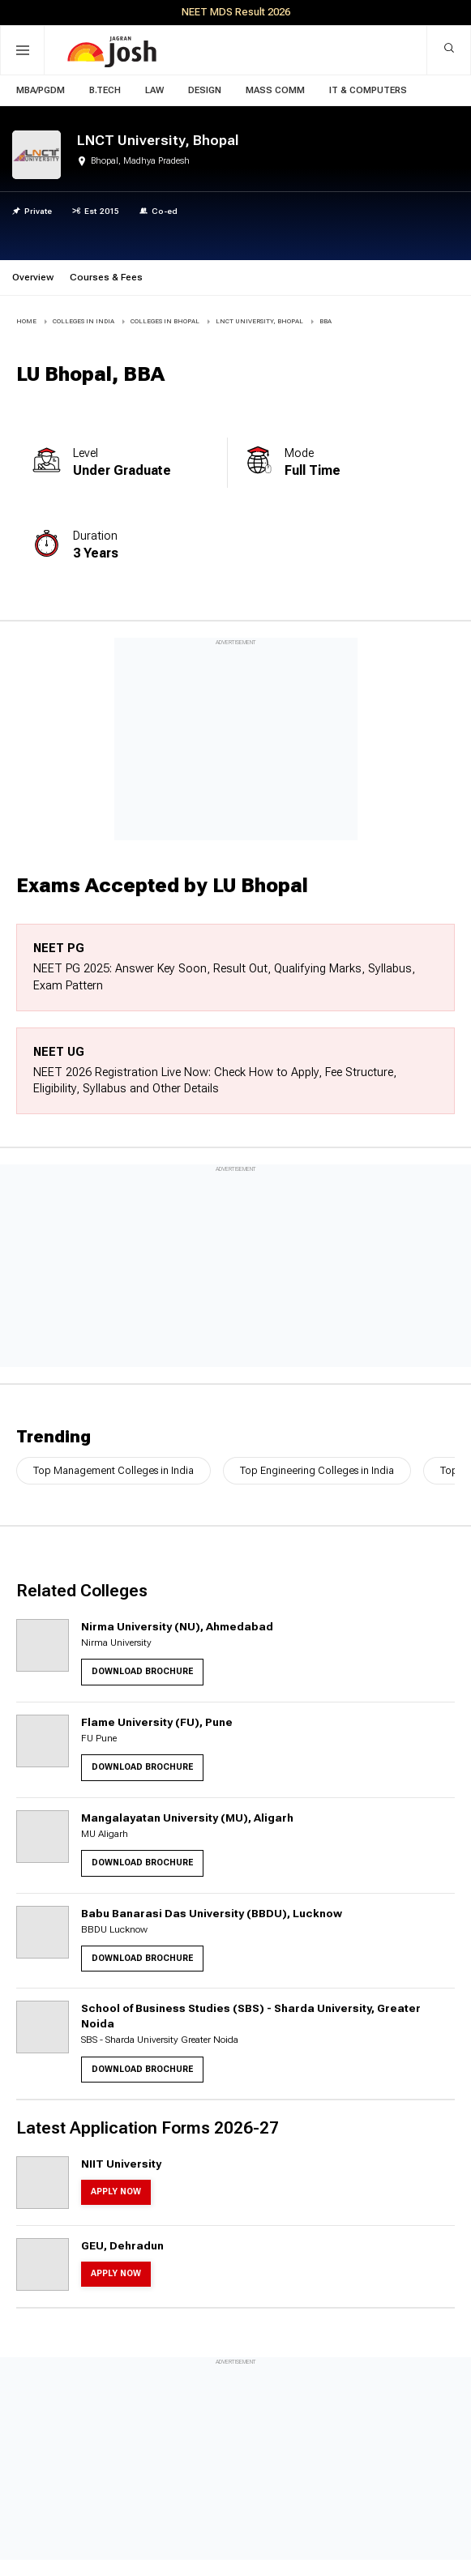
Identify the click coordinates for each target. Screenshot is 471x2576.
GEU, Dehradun (122, 2245)
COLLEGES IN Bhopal (165, 321)
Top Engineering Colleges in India (317, 1470)
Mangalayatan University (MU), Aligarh (187, 1817)
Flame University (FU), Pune (157, 1721)
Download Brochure (142, 1671)
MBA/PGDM (40, 90)
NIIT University (121, 2163)
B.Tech (105, 90)
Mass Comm (275, 90)
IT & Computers (368, 90)
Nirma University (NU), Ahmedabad (177, 1626)
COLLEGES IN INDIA (83, 321)
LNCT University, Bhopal (259, 321)
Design (204, 90)
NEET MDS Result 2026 (236, 12)
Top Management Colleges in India (113, 1470)
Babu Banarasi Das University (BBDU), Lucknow (211, 1913)
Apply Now (116, 2191)
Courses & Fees (106, 277)
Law (154, 90)
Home (26, 321)
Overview (33, 277)
